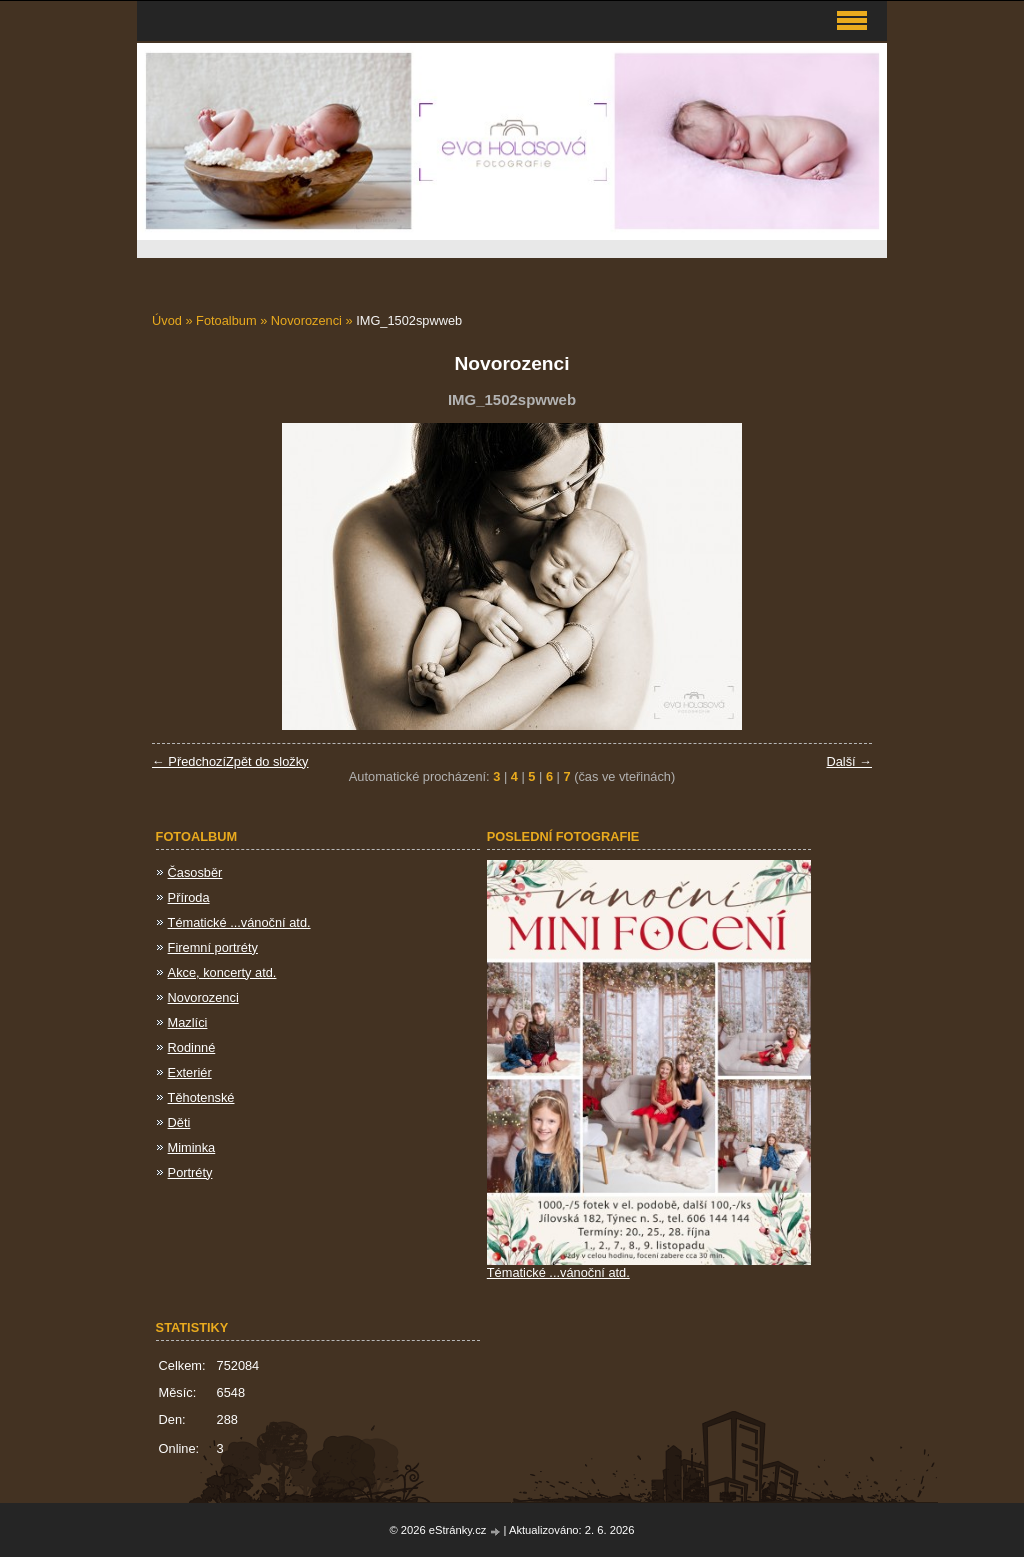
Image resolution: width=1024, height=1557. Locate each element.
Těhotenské (201, 1097)
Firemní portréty (213, 947)
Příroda (189, 897)
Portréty (190, 1172)
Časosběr (195, 872)
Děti (179, 1122)
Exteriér (190, 1072)
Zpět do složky (267, 761)
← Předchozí (189, 761)
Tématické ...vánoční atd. (239, 922)
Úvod (167, 320)
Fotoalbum (226, 320)
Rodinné (192, 1047)
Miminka (192, 1147)
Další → (849, 761)
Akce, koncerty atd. (222, 972)
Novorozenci (306, 320)
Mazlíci (188, 1022)
